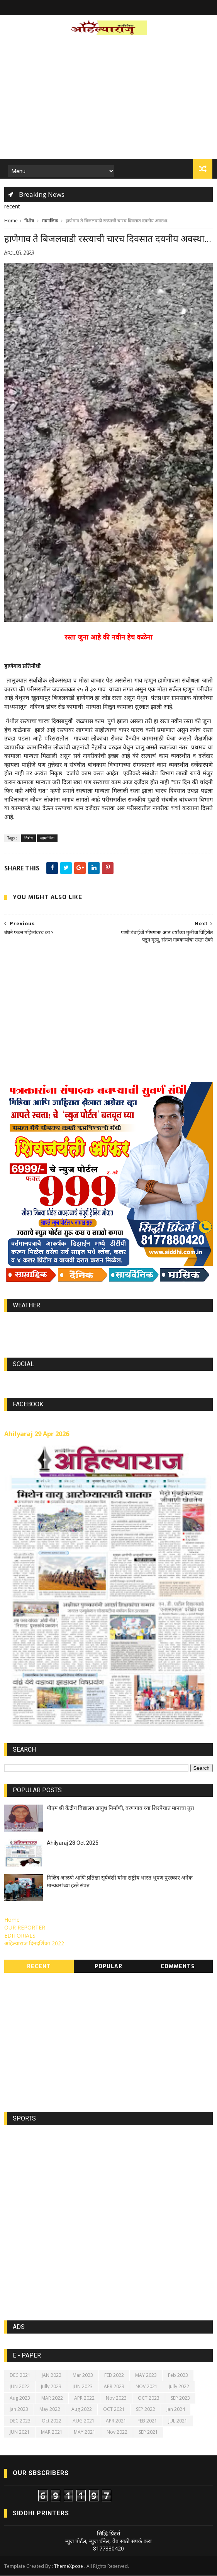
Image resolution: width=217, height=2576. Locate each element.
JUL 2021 (177, 2420)
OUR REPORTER (24, 1927)
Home (11, 221)
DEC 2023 (20, 2420)
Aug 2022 (81, 2409)
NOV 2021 (147, 2386)
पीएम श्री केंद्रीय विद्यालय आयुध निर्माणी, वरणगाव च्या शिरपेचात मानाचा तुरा (120, 1808)
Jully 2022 (179, 2386)
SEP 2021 (148, 2432)
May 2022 (49, 2409)
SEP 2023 (180, 2398)
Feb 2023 (178, 2375)
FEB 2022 (114, 2375)
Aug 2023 (20, 2398)
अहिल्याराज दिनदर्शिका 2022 (34, 1943)
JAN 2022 (51, 2375)
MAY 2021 (84, 2432)
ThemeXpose (68, 2566)
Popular (108, 1966)
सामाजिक (50, 221)
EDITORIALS (20, 1936)
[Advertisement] (108, 100)
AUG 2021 (84, 2420)
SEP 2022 (145, 2409)
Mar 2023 (83, 2375)
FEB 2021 (147, 2420)
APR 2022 (84, 2398)
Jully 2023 (51, 2386)
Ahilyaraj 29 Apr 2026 (36, 1434)
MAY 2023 (146, 2375)
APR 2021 (116, 2420)
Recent (39, 1966)
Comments (178, 1966)
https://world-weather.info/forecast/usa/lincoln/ (109, 1330)
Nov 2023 (116, 2398)
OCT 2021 (114, 2409)
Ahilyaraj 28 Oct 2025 (72, 1843)
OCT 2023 (148, 2398)
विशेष (29, 221)
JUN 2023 (83, 2386)
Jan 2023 (19, 2409)
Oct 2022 (51, 2420)
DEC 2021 (20, 2375)
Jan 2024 (175, 2409)
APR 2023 (114, 2386)
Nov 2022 (117, 2432)
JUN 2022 (20, 2386)
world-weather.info (108, 1323)
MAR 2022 (52, 2398)
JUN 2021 (20, 2432)
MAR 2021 (52, 2432)
